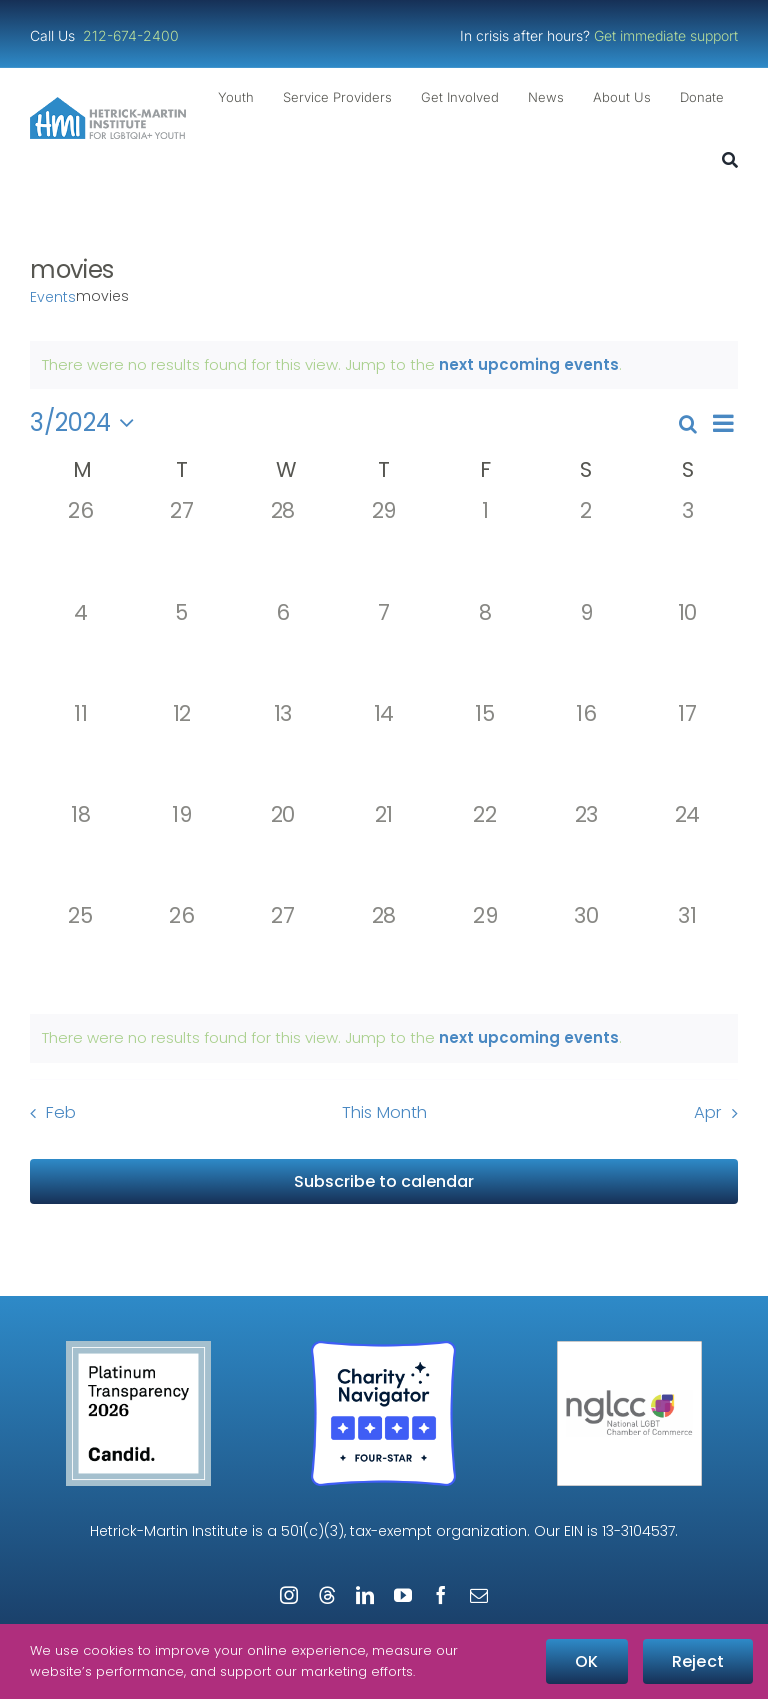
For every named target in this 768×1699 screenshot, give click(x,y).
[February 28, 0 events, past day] (282, 548)
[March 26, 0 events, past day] (181, 953)
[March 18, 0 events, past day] (80, 852)
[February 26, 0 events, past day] (80, 548)
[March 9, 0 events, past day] (586, 650)
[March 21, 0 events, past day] (383, 852)
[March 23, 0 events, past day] (586, 852)
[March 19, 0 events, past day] (181, 852)
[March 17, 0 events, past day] (687, 751)
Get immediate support (666, 35)
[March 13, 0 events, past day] (282, 751)
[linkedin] (365, 1595)
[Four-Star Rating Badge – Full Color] (383, 1348)
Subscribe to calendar (384, 1181)
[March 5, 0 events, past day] (181, 650)
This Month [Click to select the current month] (384, 1112)
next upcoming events (529, 364)
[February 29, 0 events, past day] (383, 548)
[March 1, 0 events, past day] (485, 548)
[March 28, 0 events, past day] (383, 953)
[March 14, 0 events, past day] (383, 751)
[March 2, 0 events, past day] (586, 548)
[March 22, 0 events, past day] (485, 852)
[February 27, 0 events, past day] (181, 548)
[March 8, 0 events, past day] (485, 650)
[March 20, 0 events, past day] (282, 852)
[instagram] (289, 1595)
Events (53, 297)
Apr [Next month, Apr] (708, 1112)
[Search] (730, 160)
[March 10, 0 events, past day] (687, 650)
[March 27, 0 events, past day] (282, 953)
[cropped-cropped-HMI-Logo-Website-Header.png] (108, 104)
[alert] (384, 1038)
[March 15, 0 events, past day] (485, 751)
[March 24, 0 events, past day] (687, 852)
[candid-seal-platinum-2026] (138, 1348)
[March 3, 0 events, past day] (687, 548)
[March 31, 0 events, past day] (687, 953)
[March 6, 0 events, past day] (282, 650)
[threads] (327, 1595)
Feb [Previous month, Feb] (61, 1112)
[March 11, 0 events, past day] (80, 751)
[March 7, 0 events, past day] (383, 650)
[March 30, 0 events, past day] (586, 953)
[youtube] (403, 1595)
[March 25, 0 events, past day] (80, 953)
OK (586, 1661)
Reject (698, 1661)
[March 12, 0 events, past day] (181, 751)
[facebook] (441, 1595)
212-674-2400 (133, 35)
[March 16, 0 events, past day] (586, 751)
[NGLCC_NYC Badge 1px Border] (629, 1348)
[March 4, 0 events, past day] (80, 650)
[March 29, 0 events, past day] (485, 953)
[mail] (479, 1595)
